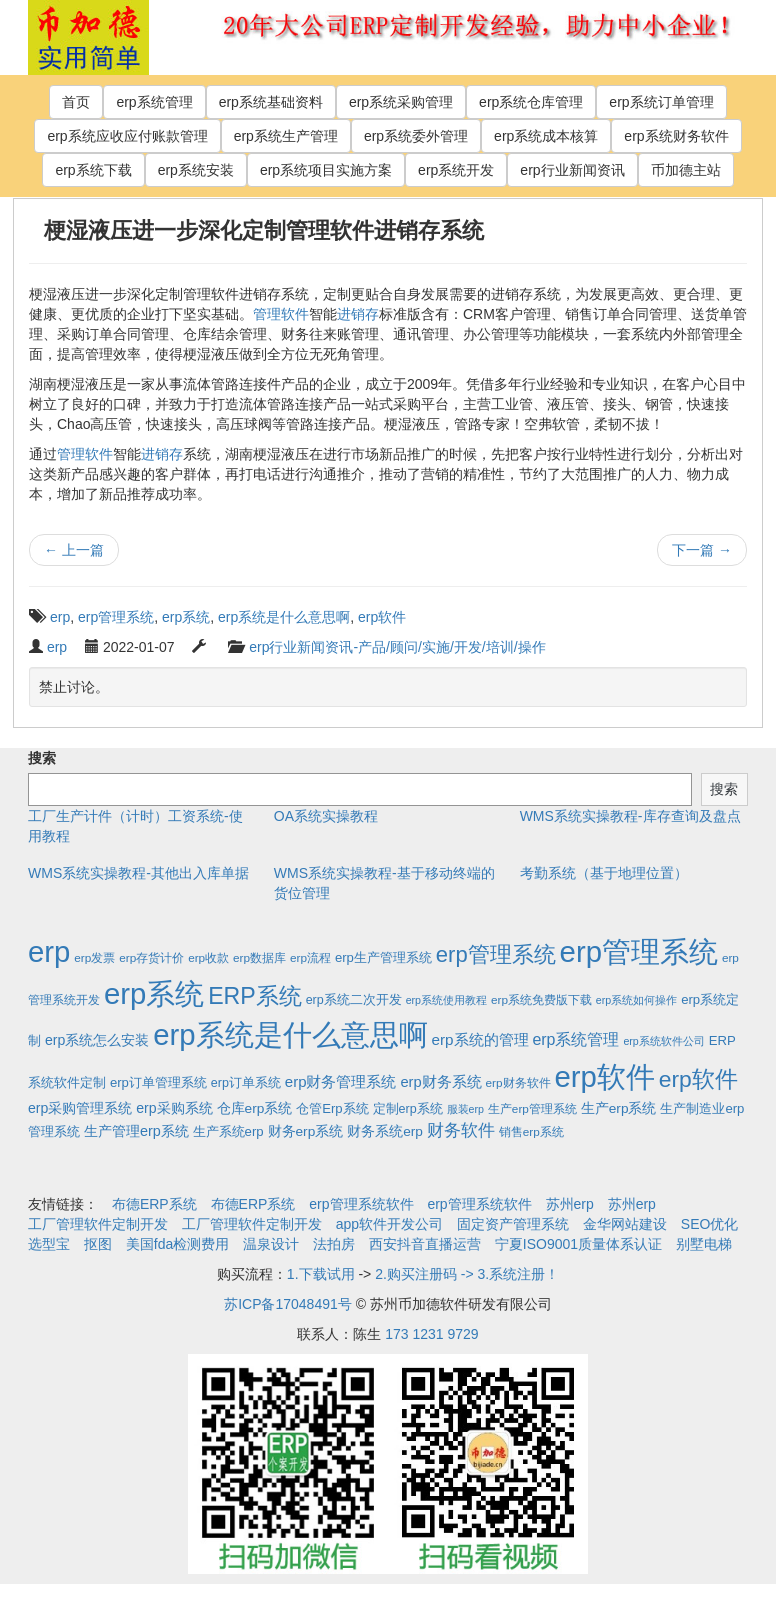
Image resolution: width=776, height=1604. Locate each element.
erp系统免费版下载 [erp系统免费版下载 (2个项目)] (541, 999)
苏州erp (570, 1204)
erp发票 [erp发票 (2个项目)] (94, 957)
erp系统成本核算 (546, 136)
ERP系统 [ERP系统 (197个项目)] (255, 996)
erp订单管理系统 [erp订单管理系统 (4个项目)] (158, 1082)
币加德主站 (686, 170)
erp (60, 617)
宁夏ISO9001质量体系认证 (578, 1244)
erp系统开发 (456, 170)
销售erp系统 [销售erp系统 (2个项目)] (531, 1131)
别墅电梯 (704, 1244)
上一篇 (74, 550)
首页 (76, 102)
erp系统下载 (93, 170)
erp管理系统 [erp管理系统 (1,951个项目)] (639, 951)
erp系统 (186, 617)
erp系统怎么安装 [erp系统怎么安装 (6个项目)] (97, 1040)
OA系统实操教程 (326, 816)
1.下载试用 (321, 1274)
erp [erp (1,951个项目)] (49, 951)
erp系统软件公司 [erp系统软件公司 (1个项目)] (663, 1041)
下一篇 (702, 550)
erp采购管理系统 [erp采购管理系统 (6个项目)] (80, 1108)
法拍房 (334, 1244)
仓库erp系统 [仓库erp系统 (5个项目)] (255, 1108)
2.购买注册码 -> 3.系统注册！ (467, 1274)
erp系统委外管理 (416, 136)
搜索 (42, 758)
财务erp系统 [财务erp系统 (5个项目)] (306, 1131)
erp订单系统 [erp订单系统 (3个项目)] (246, 1083)
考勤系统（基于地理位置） (604, 873)
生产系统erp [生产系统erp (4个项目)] (228, 1131)
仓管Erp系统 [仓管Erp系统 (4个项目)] (332, 1108)
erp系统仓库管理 (531, 102)
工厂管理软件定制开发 (98, 1224)
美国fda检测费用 (177, 1244)
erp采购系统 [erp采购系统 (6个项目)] (174, 1108)
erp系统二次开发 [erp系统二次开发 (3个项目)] (354, 1000)
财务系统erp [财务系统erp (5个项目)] (385, 1131)
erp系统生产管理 (286, 136)
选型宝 (49, 1244)
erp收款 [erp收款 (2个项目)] (208, 957)
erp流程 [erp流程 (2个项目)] (310, 957)
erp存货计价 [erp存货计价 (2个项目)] (151, 957)
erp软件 (382, 617)
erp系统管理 (154, 102)
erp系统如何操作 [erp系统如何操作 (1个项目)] (636, 1000)
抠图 (98, 1244)
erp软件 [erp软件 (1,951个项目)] (604, 1076)
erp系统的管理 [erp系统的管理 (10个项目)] (479, 1039)
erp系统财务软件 (676, 136)
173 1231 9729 (431, 1334)
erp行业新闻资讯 (572, 170)
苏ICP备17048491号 (288, 1304)
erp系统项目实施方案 (326, 170)
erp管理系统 (116, 617)
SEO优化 (710, 1224)
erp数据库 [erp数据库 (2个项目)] (259, 957)
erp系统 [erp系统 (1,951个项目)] (154, 993)
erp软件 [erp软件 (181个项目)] (698, 1079)
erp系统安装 (196, 170)
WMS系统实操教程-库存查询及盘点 (630, 816)
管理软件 (281, 314)
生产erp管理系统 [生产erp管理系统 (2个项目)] (532, 1108)
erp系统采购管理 (401, 102)
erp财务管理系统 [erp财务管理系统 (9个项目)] (341, 1081)
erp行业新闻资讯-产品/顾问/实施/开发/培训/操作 (397, 647)
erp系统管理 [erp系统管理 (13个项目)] (575, 1039)
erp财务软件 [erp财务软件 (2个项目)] (518, 1082)
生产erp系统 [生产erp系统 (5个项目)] (619, 1108)
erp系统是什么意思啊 (284, 617)
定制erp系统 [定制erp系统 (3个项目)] (408, 1109)
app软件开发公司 (389, 1224)
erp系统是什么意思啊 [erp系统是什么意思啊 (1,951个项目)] (290, 1034)
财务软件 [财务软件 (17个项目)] (461, 1130)
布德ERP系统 (154, 1204)
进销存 (358, 314)
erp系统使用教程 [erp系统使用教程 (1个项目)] (446, 1000)
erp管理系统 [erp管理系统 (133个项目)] (496, 954)
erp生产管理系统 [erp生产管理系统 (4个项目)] (383, 957)
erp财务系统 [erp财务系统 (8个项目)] (440, 1082)
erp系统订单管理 (661, 102)
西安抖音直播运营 (425, 1244)
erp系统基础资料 (271, 102)
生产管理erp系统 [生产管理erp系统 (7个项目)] (136, 1131)
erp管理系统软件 (361, 1204)
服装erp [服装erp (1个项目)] (465, 1109)
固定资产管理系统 (513, 1224)
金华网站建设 (625, 1224)
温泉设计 (271, 1244)
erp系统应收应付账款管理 (127, 136)
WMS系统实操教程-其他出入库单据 (138, 873)
